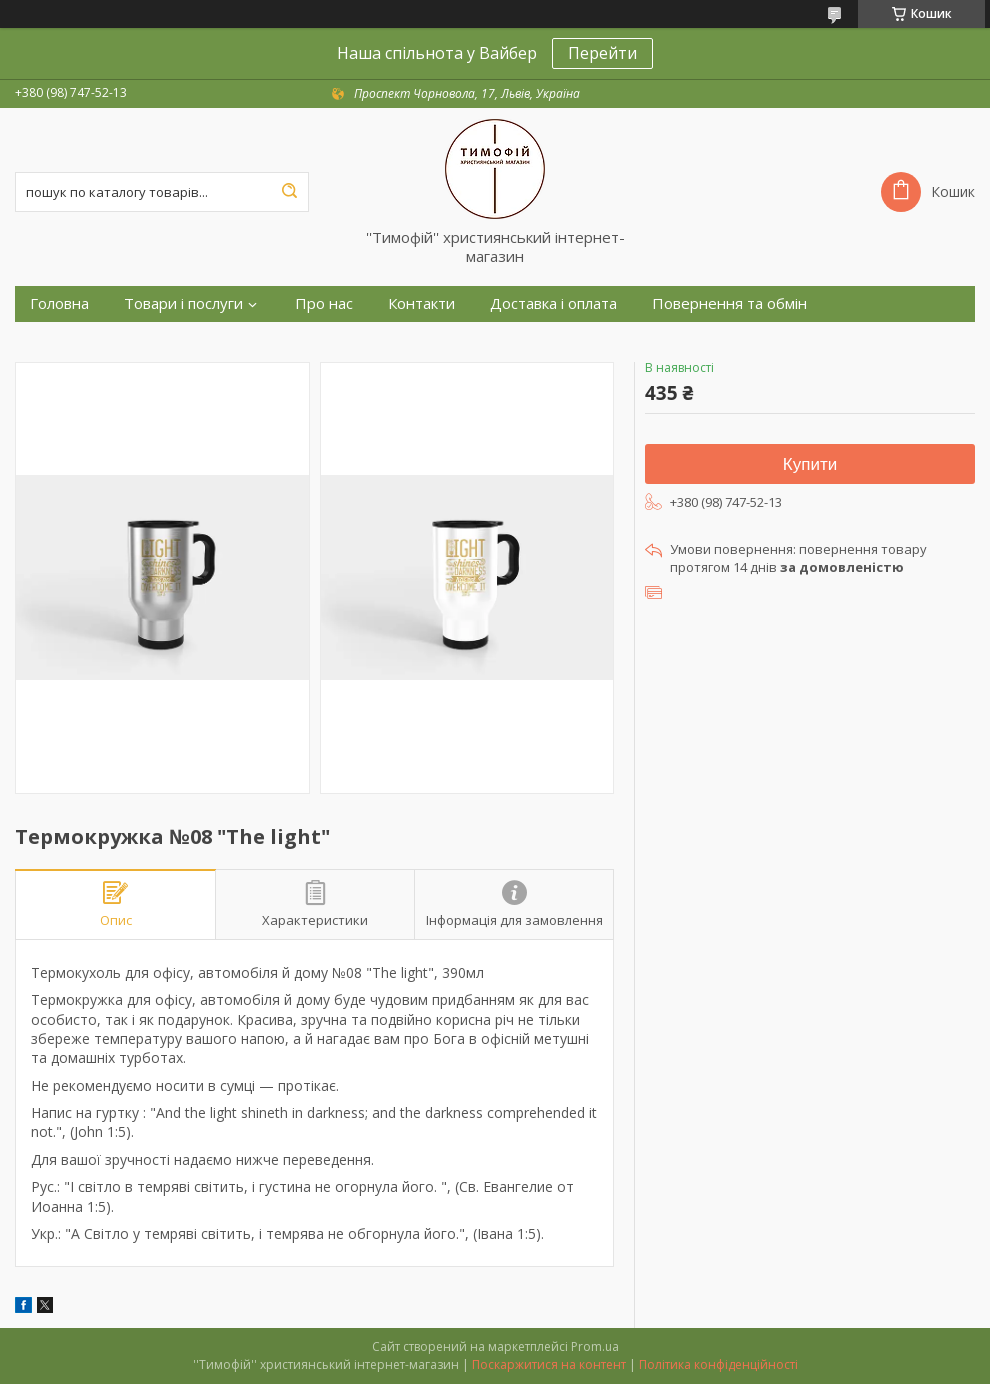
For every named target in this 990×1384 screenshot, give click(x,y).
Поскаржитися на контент (549, 1364)
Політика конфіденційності (718, 1364)
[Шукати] (289, 192)
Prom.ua (595, 1346)
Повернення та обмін (729, 303)
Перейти (602, 53)
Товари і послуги (183, 303)
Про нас (324, 303)
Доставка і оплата (553, 303)
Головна (59, 303)
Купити (810, 464)
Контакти (421, 303)
